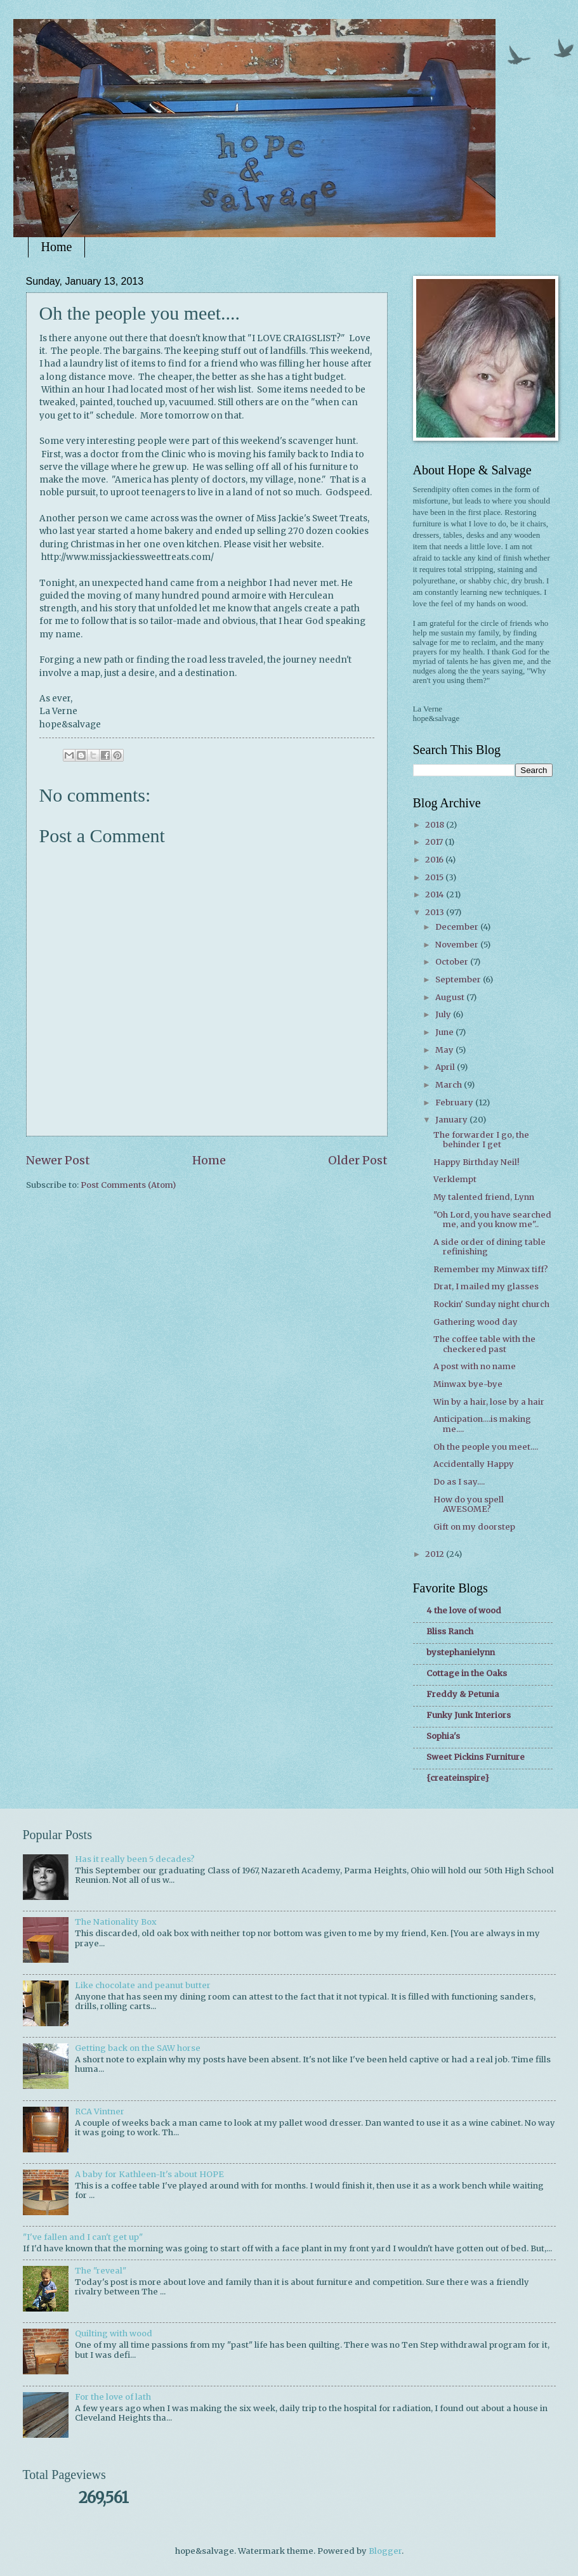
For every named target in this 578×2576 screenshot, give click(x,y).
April (446, 1067)
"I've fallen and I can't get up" (83, 2237)
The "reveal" (100, 2270)
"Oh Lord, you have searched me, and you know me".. (492, 1219)
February (455, 1102)
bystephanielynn (460, 1652)
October (452, 961)
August (450, 997)
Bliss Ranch (449, 1631)
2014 (435, 894)
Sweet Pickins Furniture (475, 1757)
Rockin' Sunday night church (491, 1304)
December (457, 926)
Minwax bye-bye (467, 1384)
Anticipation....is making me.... (482, 1424)
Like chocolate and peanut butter (143, 1985)
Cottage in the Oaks (466, 1673)
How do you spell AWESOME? (468, 1504)
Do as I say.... (459, 1481)
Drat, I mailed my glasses (486, 1286)
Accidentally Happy (473, 1464)
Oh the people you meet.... (485, 1446)
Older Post (358, 1160)
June (445, 1032)
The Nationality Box (116, 1921)
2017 (435, 841)
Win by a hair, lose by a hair (488, 1401)
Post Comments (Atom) (128, 1185)
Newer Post (58, 1160)
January (452, 1119)
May (445, 1049)
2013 (435, 912)
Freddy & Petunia (462, 1694)
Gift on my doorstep (474, 1526)
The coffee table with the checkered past (484, 1344)
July (444, 1014)
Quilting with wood (113, 2333)
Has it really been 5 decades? (135, 1859)
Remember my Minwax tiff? (490, 1269)
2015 (435, 877)
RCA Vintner (99, 2111)
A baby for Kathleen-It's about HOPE (149, 2174)
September (459, 979)
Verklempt (454, 1179)
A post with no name (474, 1366)
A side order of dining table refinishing (489, 1247)
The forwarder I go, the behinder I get (481, 1139)
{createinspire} (457, 1778)
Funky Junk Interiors (468, 1715)
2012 (435, 1554)
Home (56, 247)
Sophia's (443, 1736)
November (457, 944)
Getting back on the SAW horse (137, 2048)
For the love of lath (113, 2396)
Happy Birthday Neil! (476, 1162)
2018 (435, 824)
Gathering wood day (475, 1322)
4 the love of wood (463, 1610)
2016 (435, 859)
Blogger (385, 2551)
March (449, 1084)
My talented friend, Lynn (483, 1197)
